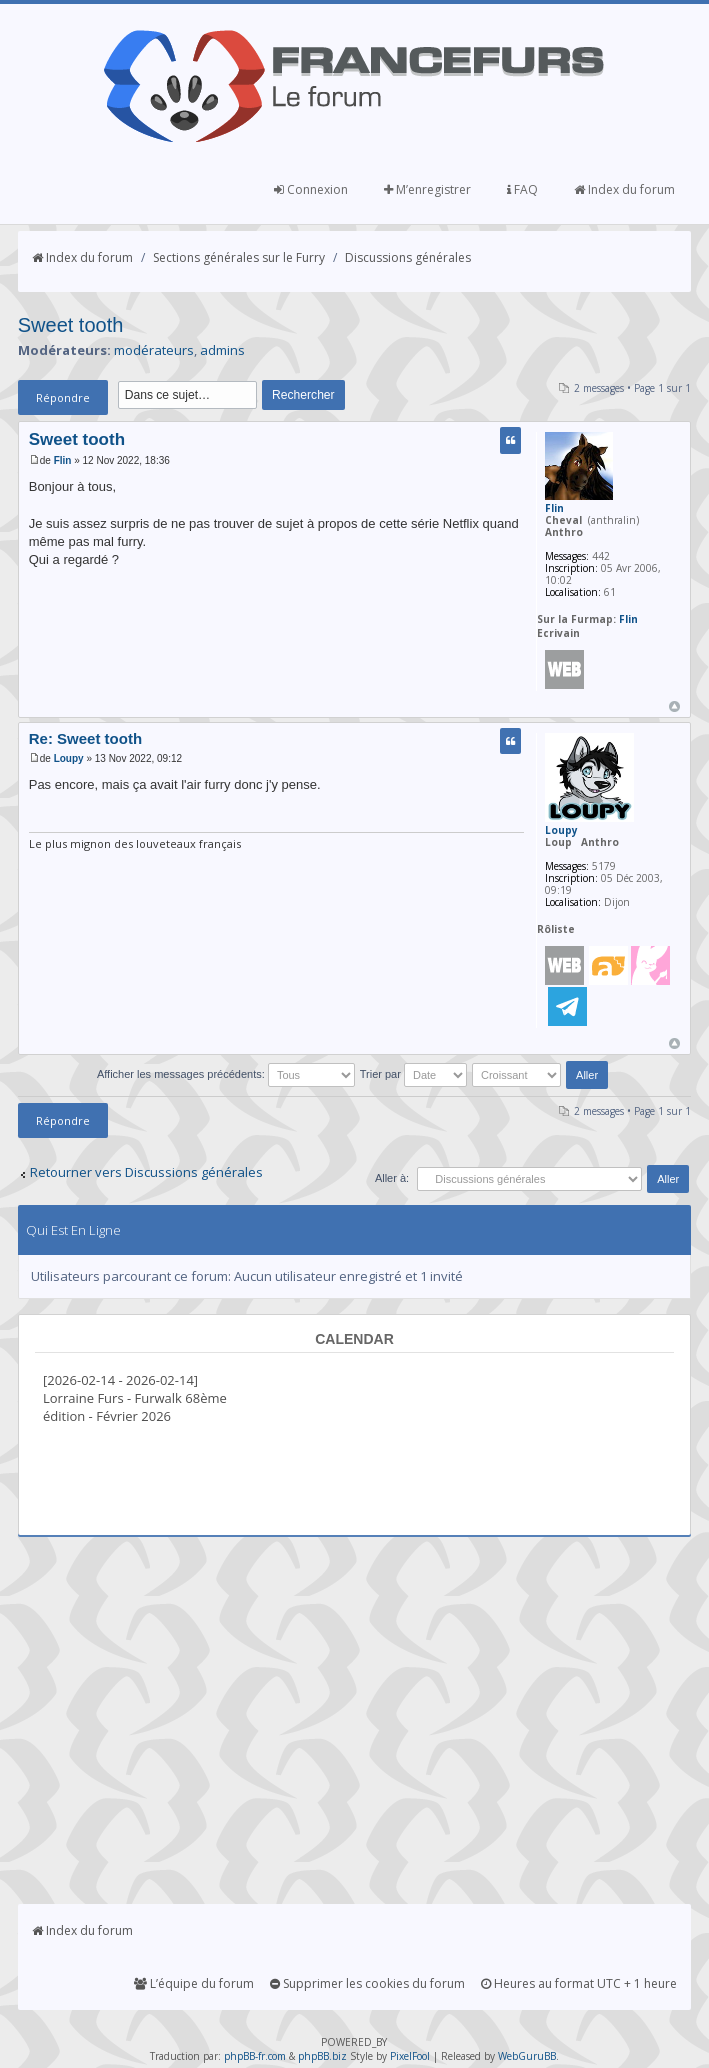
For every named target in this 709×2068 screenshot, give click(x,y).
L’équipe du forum (194, 1983)
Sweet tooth (71, 325)
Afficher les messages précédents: (226, 1074)
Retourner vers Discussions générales (146, 1172)
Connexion (311, 189)
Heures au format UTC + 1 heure (579, 1983)
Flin (63, 460)
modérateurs (154, 350)
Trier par (413, 1074)
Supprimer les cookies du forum (367, 1983)
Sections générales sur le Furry (239, 257)
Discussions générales (408, 257)
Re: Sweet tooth (85, 738)
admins (222, 350)
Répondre (63, 397)
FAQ (522, 189)
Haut (674, 706)
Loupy (69, 758)
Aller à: (392, 1178)
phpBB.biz (322, 2056)
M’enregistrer (427, 189)
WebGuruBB (527, 2056)
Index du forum (624, 189)
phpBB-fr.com (255, 2056)
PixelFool (410, 2056)
